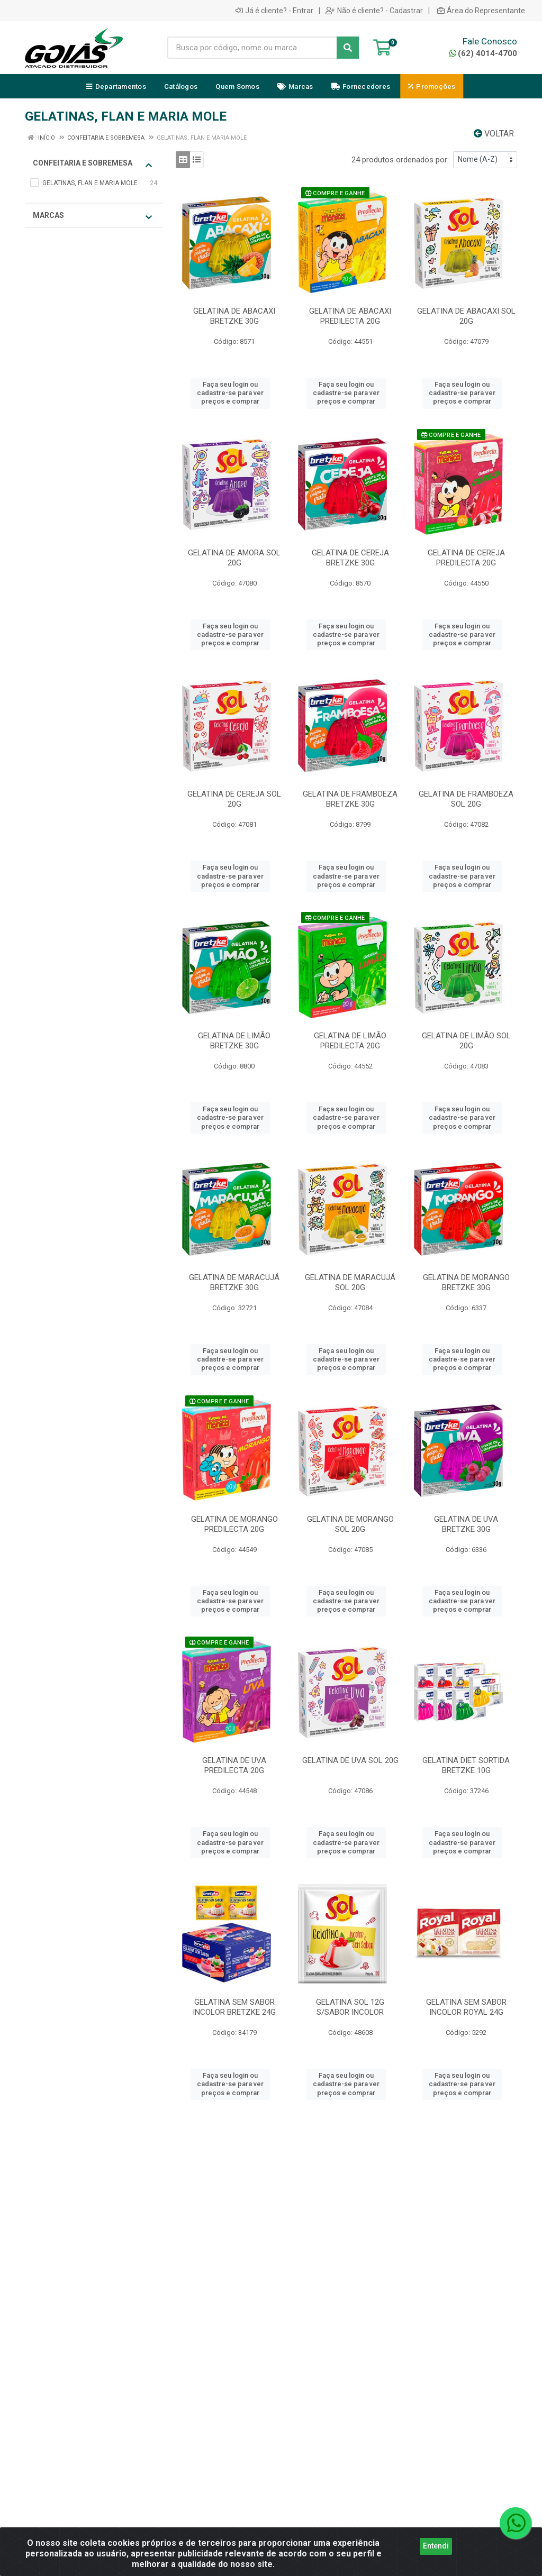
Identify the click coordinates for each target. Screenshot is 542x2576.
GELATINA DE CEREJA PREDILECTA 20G (466, 558)
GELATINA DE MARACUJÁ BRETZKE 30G (234, 1282)
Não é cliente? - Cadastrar (374, 10)
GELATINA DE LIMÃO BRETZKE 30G (234, 1041)
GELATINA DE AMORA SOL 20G (234, 558)
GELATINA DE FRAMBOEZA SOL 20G (466, 799)
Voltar (494, 134)
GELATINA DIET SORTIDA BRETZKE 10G (466, 1765)
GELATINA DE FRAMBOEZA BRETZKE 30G (350, 799)
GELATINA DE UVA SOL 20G (350, 1760)
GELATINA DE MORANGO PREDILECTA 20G (234, 1524)
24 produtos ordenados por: (400, 160)
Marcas (92, 216)
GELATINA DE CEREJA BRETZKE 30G (350, 558)
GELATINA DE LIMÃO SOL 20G (466, 1041)
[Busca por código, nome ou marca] (252, 47)
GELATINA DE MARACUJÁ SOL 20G (350, 1282)
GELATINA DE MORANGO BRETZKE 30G (466, 1282)
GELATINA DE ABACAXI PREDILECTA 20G (350, 316)
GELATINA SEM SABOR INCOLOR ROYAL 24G (466, 2007)
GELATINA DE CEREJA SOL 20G (234, 799)
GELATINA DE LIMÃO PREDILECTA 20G (350, 1041)
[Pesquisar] (348, 47)
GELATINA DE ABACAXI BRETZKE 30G (234, 316)
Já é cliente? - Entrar (274, 10)
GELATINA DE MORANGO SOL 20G (350, 1524)
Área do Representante (481, 10)
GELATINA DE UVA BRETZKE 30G (466, 1524)
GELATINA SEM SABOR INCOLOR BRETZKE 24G (234, 2007)
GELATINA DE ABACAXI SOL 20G (466, 316)
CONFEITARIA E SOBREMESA (92, 164)
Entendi (436, 2552)
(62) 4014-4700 (483, 53)
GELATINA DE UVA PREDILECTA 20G (234, 1765)
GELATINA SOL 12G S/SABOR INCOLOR (350, 2007)
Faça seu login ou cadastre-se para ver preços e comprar (230, 393)
